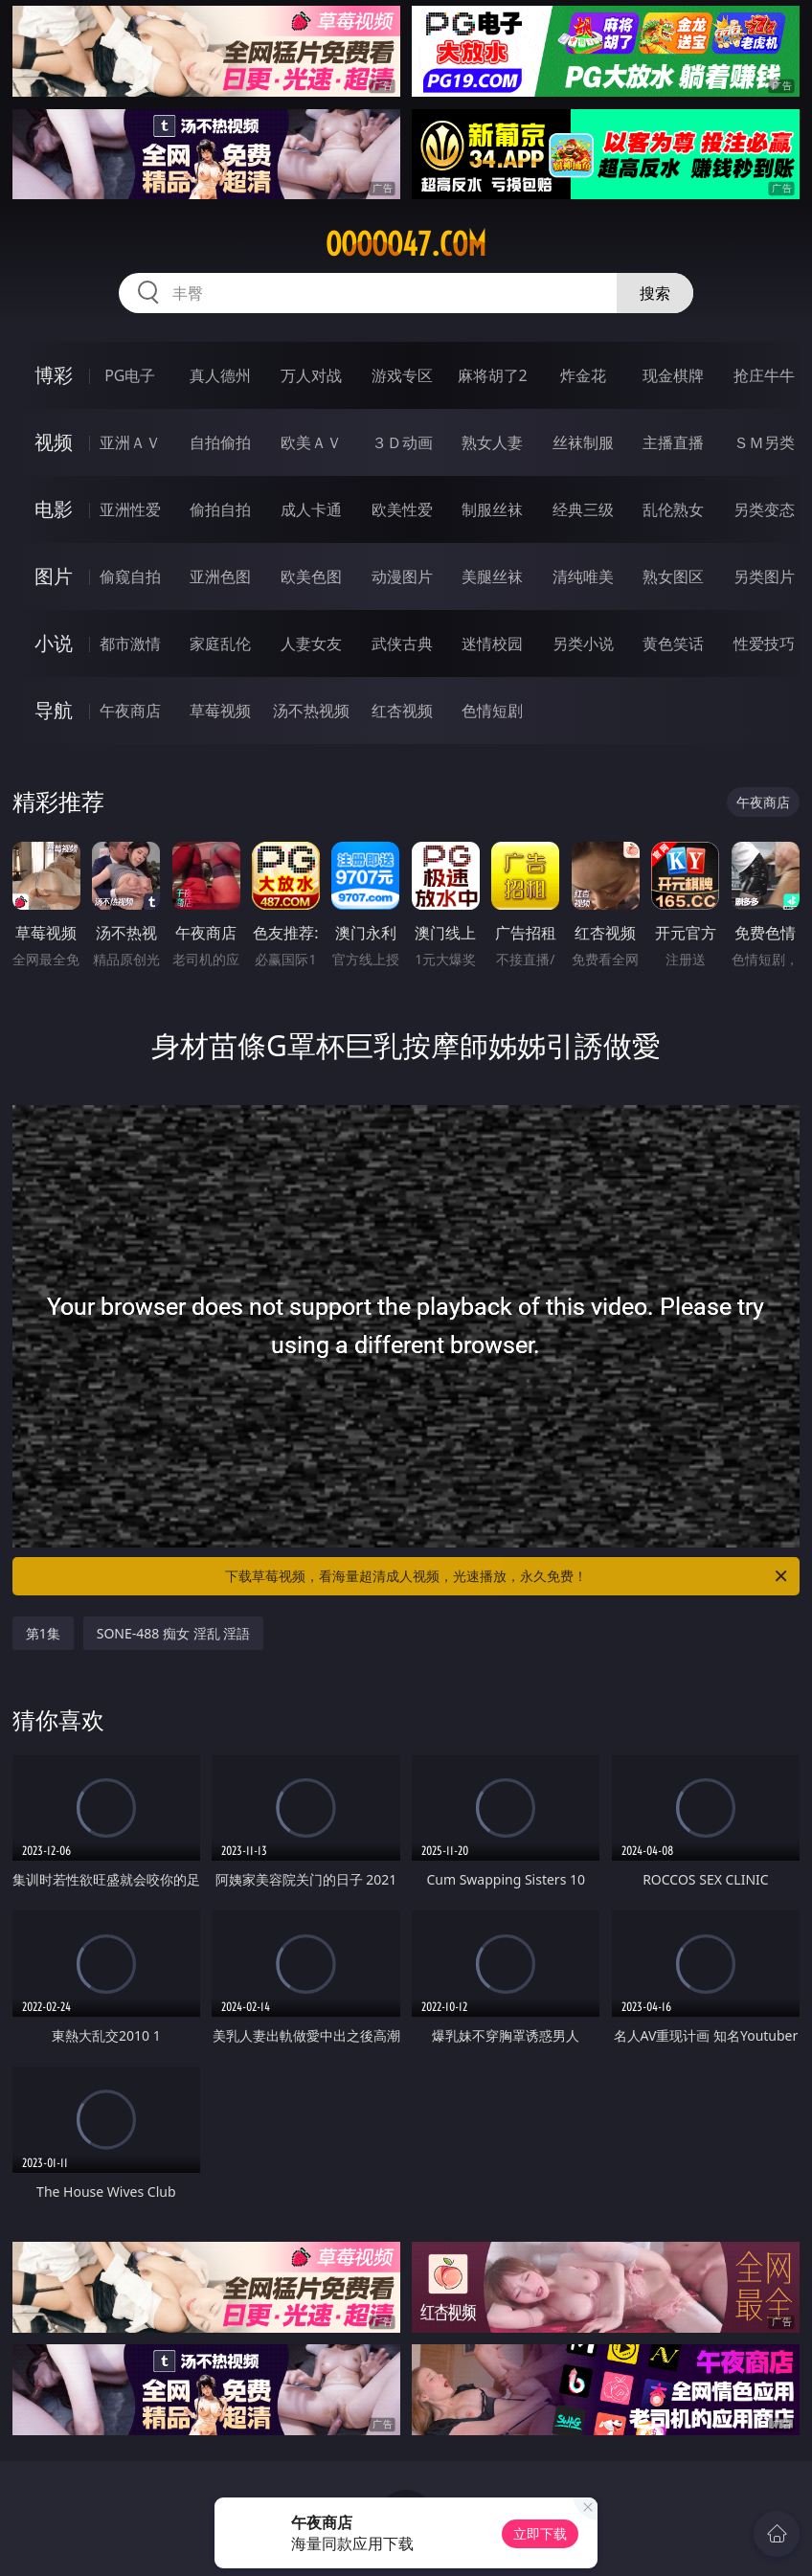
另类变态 (764, 509)
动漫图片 (402, 576)
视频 (53, 442)
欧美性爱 (402, 509)
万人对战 (311, 375)
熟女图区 (673, 576)
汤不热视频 (311, 710)
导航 (53, 710)
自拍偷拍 (220, 442)
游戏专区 (402, 375)
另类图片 (764, 576)
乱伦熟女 (673, 509)
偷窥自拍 (130, 576)
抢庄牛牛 (764, 375)
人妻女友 (311, 643)
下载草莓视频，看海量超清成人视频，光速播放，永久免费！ (507, 1576)
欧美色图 (311, 576)
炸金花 (583, 375)
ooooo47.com (406, 244)
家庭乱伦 (220, 643)
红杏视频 (402, 710)
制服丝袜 (492, 509)
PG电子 (129, 375)
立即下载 (540, 2533)
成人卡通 (311, 509)
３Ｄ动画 (402, 442)
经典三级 (583, 509)
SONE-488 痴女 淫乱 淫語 (174, 1633)
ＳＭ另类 (764, 442)
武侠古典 (402, 643)
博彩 (53, 375)
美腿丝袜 (492, 576)
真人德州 (220, 375)
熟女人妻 (492, 442)
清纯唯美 (583, 576)
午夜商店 (130, 710)
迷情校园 (492, 643)
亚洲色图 (220, 576)
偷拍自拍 (220, 509)
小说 (53, 643)
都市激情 (130, 643)
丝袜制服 (583, 442)
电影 (53, 509)
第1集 (43, 1633)
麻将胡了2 (493, 375)
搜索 (655, 293)
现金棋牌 (673, 375)
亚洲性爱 (130, 509)
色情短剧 (492, 710)
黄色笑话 (673, 643)
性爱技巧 (764, 643)
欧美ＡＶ (311, 442)
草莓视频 (220, 710)
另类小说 (583, 643)
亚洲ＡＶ (130, 442)
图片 (53, 576)
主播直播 (673, 442)
